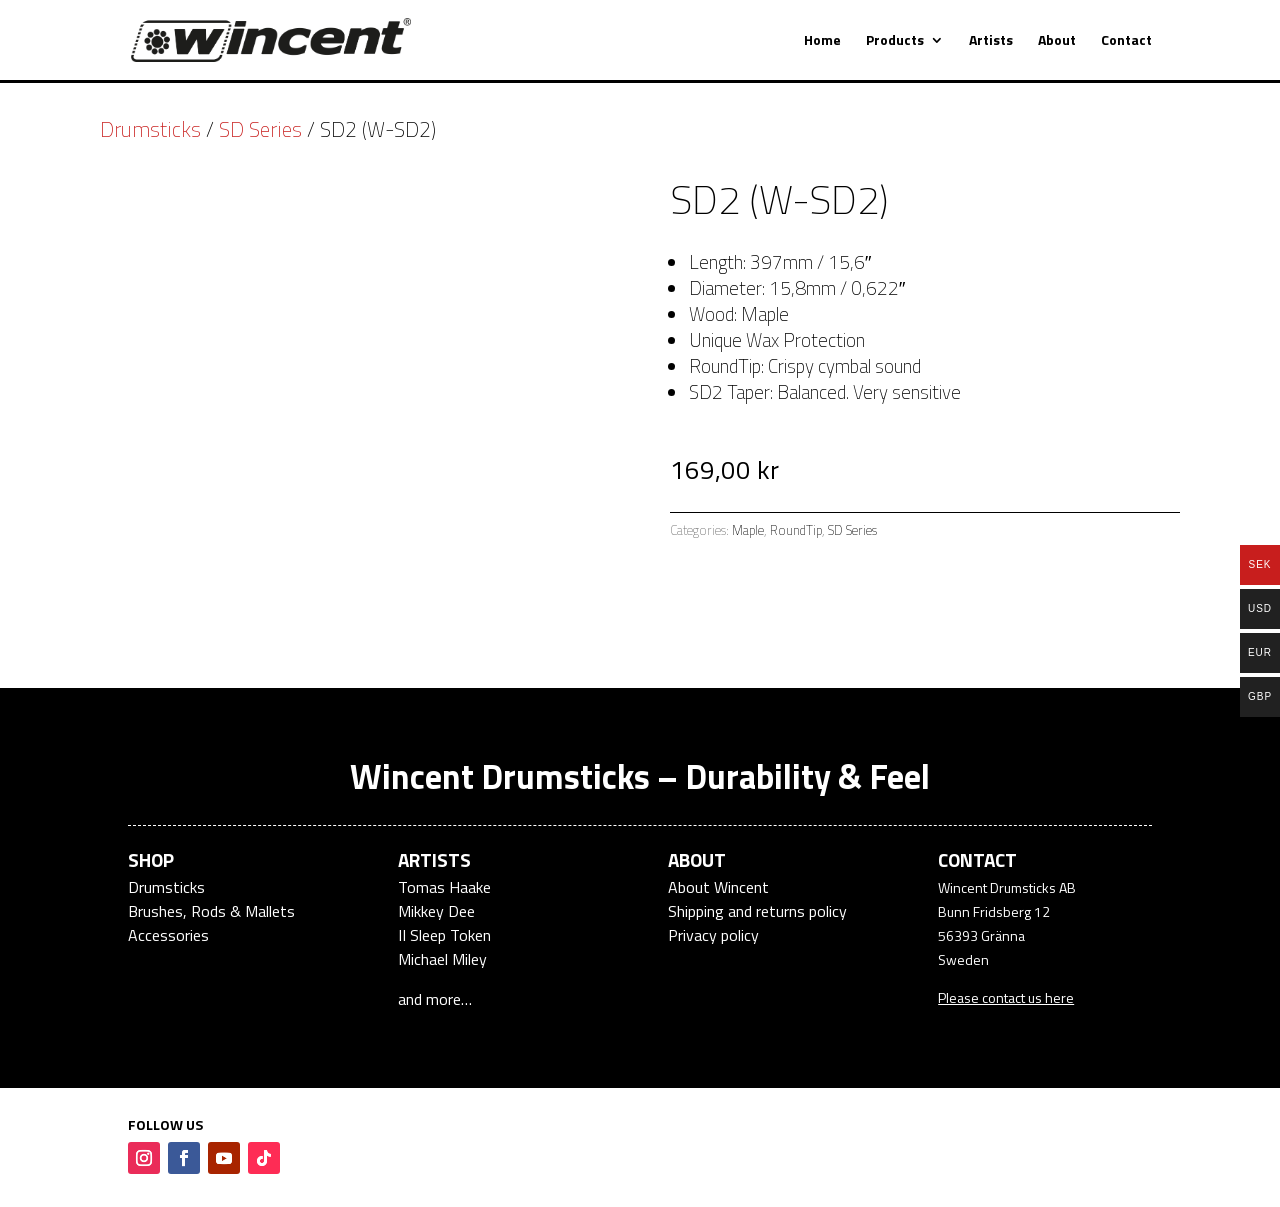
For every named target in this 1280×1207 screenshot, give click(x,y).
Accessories (168, 935)
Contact (1126, 41)
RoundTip (796, 530)
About (1057, 41)
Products (895, 41)
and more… (435, 999)
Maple (748, 530)
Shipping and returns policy (757, 911)
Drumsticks (150, 129)
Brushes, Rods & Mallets (211, 911)
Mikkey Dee (436, 911)
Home (822, 41)
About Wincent (718, 887)
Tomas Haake (444, 887)
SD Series (260, 129)
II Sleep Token (444, 935)
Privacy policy (713, 935)
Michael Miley (442, 959)
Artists (991, 41)
